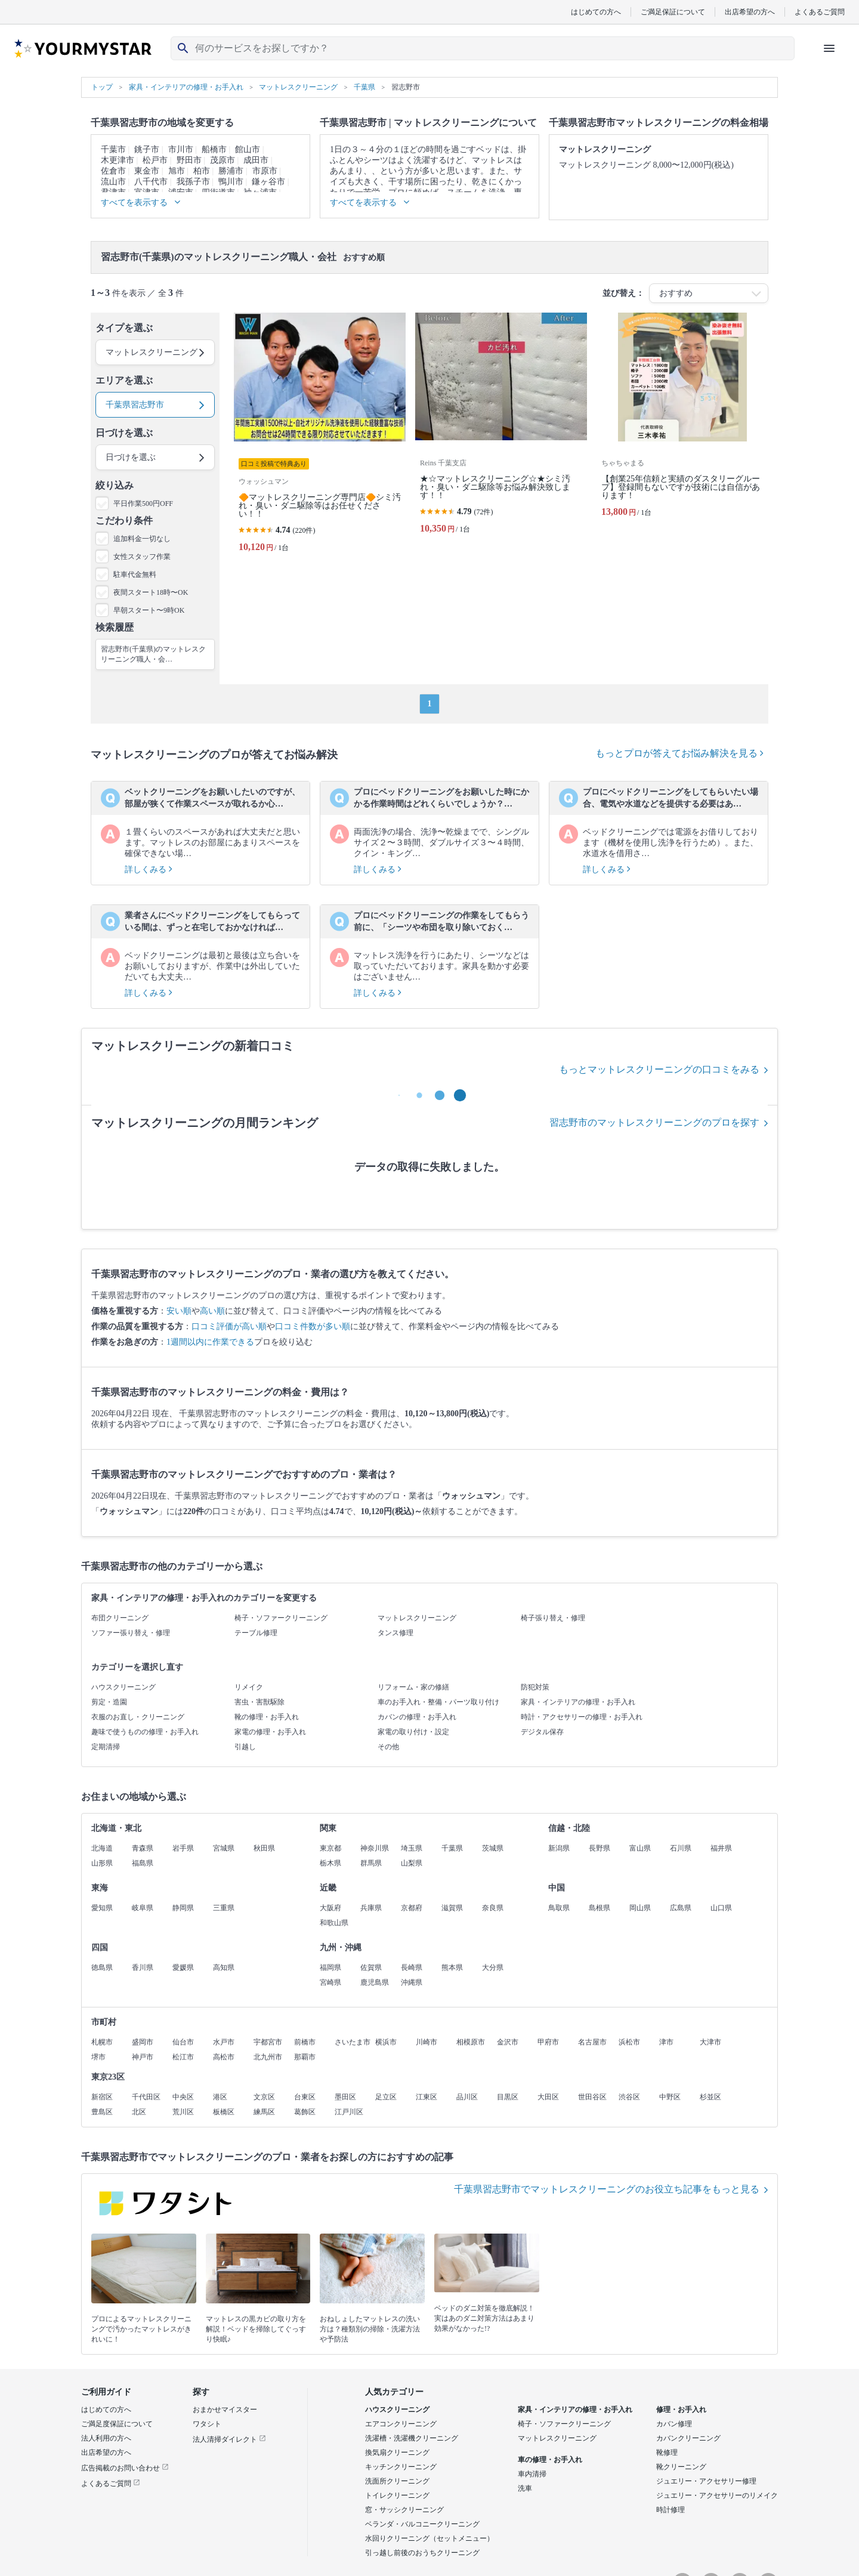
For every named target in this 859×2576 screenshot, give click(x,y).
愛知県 (102, 1908)
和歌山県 (334, 1923)
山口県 (721, 1908)
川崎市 (426, 2042)
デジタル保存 (542, 1732)
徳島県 (102, 1967)
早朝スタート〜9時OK (148, 610)
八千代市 (151, 181)
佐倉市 (113, 170)
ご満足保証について (673, 12)
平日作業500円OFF (143, 503)
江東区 (426, 2097)
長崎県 (411, 1967)
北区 (139, 2112)
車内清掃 (532, 2474)
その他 (388, 1747)
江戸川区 (349, 2112)
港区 (220, 2097)
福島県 (142, 1863)
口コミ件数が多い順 (312, 1326)
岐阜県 (142, 1908)
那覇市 (305, 2057)
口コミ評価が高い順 (229, 1326)
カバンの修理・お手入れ (417, 1717)
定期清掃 (105, 1747)
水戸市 (223, 2042)
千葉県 (452, 1848)
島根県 (599, 1908)
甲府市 (548, 2042)
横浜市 (386, 2042)
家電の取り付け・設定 (413, 1732)
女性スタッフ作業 (142, 556)
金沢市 (507, 2042)
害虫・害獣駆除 (259, 1702)
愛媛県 (183, 1967)
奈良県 (492, 1908)
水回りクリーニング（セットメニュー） (429, 2538)
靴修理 (667, 2452)
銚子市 (146, 149)
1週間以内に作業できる (210, 1342)
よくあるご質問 (820, 12)
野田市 (189, 160)
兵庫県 (371, 1908)
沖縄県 (411, 1982)
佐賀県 (371, 1967)
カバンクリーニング (688, 2438)
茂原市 (222, 160)
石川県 (680, 1848)
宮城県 (223, 1848)
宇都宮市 (268, 2042)
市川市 (180, 149)
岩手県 (183, 1848)
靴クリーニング (681, 2467)
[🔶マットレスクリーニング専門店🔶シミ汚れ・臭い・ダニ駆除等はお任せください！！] (320, 437)
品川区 (467, 2097)
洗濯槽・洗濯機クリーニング (411, 2438)
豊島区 (102, 2112)
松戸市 (155, 160)
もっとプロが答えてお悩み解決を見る (679, 753)
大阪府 (330, 1908)
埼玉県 (411, 1848)
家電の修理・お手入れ (270, 1732)
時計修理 (670, 2510)
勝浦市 (230, 170)
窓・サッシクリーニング (404, 2510)
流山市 (113, 181)
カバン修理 (674, 2424)
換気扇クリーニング (397, 2452)
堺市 (98, 2057)
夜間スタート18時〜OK (150, 592)
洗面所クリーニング (397, 2481)
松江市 (183, 2057)
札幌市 (102, 2042)
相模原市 (470, 2042)
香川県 (142, 1967)
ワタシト (207, 2424)
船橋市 (214, 149)
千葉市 (113, 149)
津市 (666, 2042)
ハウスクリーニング (123, 1687)
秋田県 (264, 1848)
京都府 (411, 1908)
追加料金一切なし (142, 539)
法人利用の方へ (106, 2438)
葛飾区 (305, 2112)
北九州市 (268, 2057)
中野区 (670, 2097)
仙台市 (183, 2042)
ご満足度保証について (117, 2424)
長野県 (599, 1848)
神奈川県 (374, 1848)
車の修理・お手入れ (550, 2459)
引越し (245, 1747)
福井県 (721, 1848)
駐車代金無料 (134, 574)
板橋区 (223, 2112)
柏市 (201, 170)
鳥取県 (559, 1908)
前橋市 (305, 2042)
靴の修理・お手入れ (266, 1717)
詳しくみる (148, 869)
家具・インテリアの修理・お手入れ (578, 1702)
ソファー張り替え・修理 (130, 1633)
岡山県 (640, 1908)
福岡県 (330, 1967)
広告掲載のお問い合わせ (125, 2468)
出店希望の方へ (750, 12)
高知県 (223, 1967)
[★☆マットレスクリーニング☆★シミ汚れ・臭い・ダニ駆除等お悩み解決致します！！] (501, 437)
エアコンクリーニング (401, 2424)
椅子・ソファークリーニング (280, 1618)
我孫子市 (193, 181)
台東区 (305, 2097)
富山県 (640, 1848)
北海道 (102, 1848)
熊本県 (452, 1967)
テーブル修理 (255, 1633)
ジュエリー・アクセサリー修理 (706, 2481)
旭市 (176, 170)
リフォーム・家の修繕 (413, 1687)
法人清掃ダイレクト (229, 2439)
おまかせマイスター (225, 2409)
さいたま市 (352, 2042)
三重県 (223, 1908)
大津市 (710, 2042)
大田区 (548, 2097)
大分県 (492, 1967)
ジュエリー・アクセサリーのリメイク (717, 2495)
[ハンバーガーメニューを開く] (829, 48)
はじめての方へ (596, 12)
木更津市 (117, 160)
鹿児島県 (374, 1982)
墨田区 (345, 2097)
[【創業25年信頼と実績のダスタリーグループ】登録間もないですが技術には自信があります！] (682, 437)
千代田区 (146, 2097)
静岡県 (183, 1908)
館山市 (247, 149)
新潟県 (559, 1848)
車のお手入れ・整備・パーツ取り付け (438, 1702)
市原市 (264, 170)
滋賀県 (452, 1908)
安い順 (178, 1310)
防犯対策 (535, 1687)
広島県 (680, 1908)
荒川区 (183, 2112)
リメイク (248, 1687)
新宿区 (102, 2097)
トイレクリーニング (397, 2495)
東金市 (146, 170)
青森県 (142, 1848)
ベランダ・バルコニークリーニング (422, 2524)
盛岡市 (142, 2042)
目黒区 (507, 2097)
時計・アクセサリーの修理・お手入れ (581, 1717)
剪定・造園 (109, 1702)
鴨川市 (230, 181)
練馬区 (264, 2112)
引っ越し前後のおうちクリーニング (422, 2553)
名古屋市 (592, 2042)
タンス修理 (395, 1633)
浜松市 (629, 2042)
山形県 (102, 1863)
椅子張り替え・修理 (553, 1618)
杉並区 (710, 2097)
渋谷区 (629, 2097)
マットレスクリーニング (417, 1618)
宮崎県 (330, 1982)
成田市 (255, 160)
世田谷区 (592, 2097)
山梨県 (411, 1863)
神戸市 (142, 2057)
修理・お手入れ (681, 2409)
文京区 (264, 2097)
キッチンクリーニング (401, 2467)
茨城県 (492, 1848)
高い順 (212, 1310)
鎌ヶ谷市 (268, 181)
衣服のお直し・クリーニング (137, 1717)
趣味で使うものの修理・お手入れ (145, 1732)
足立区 (386, 2097)
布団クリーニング (120, 1618)
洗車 (525, 2488)
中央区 (183, 2097)
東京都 (330, 1848)
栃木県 (330, 1863)
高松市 (223, 2057)
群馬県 (371, 1863)
